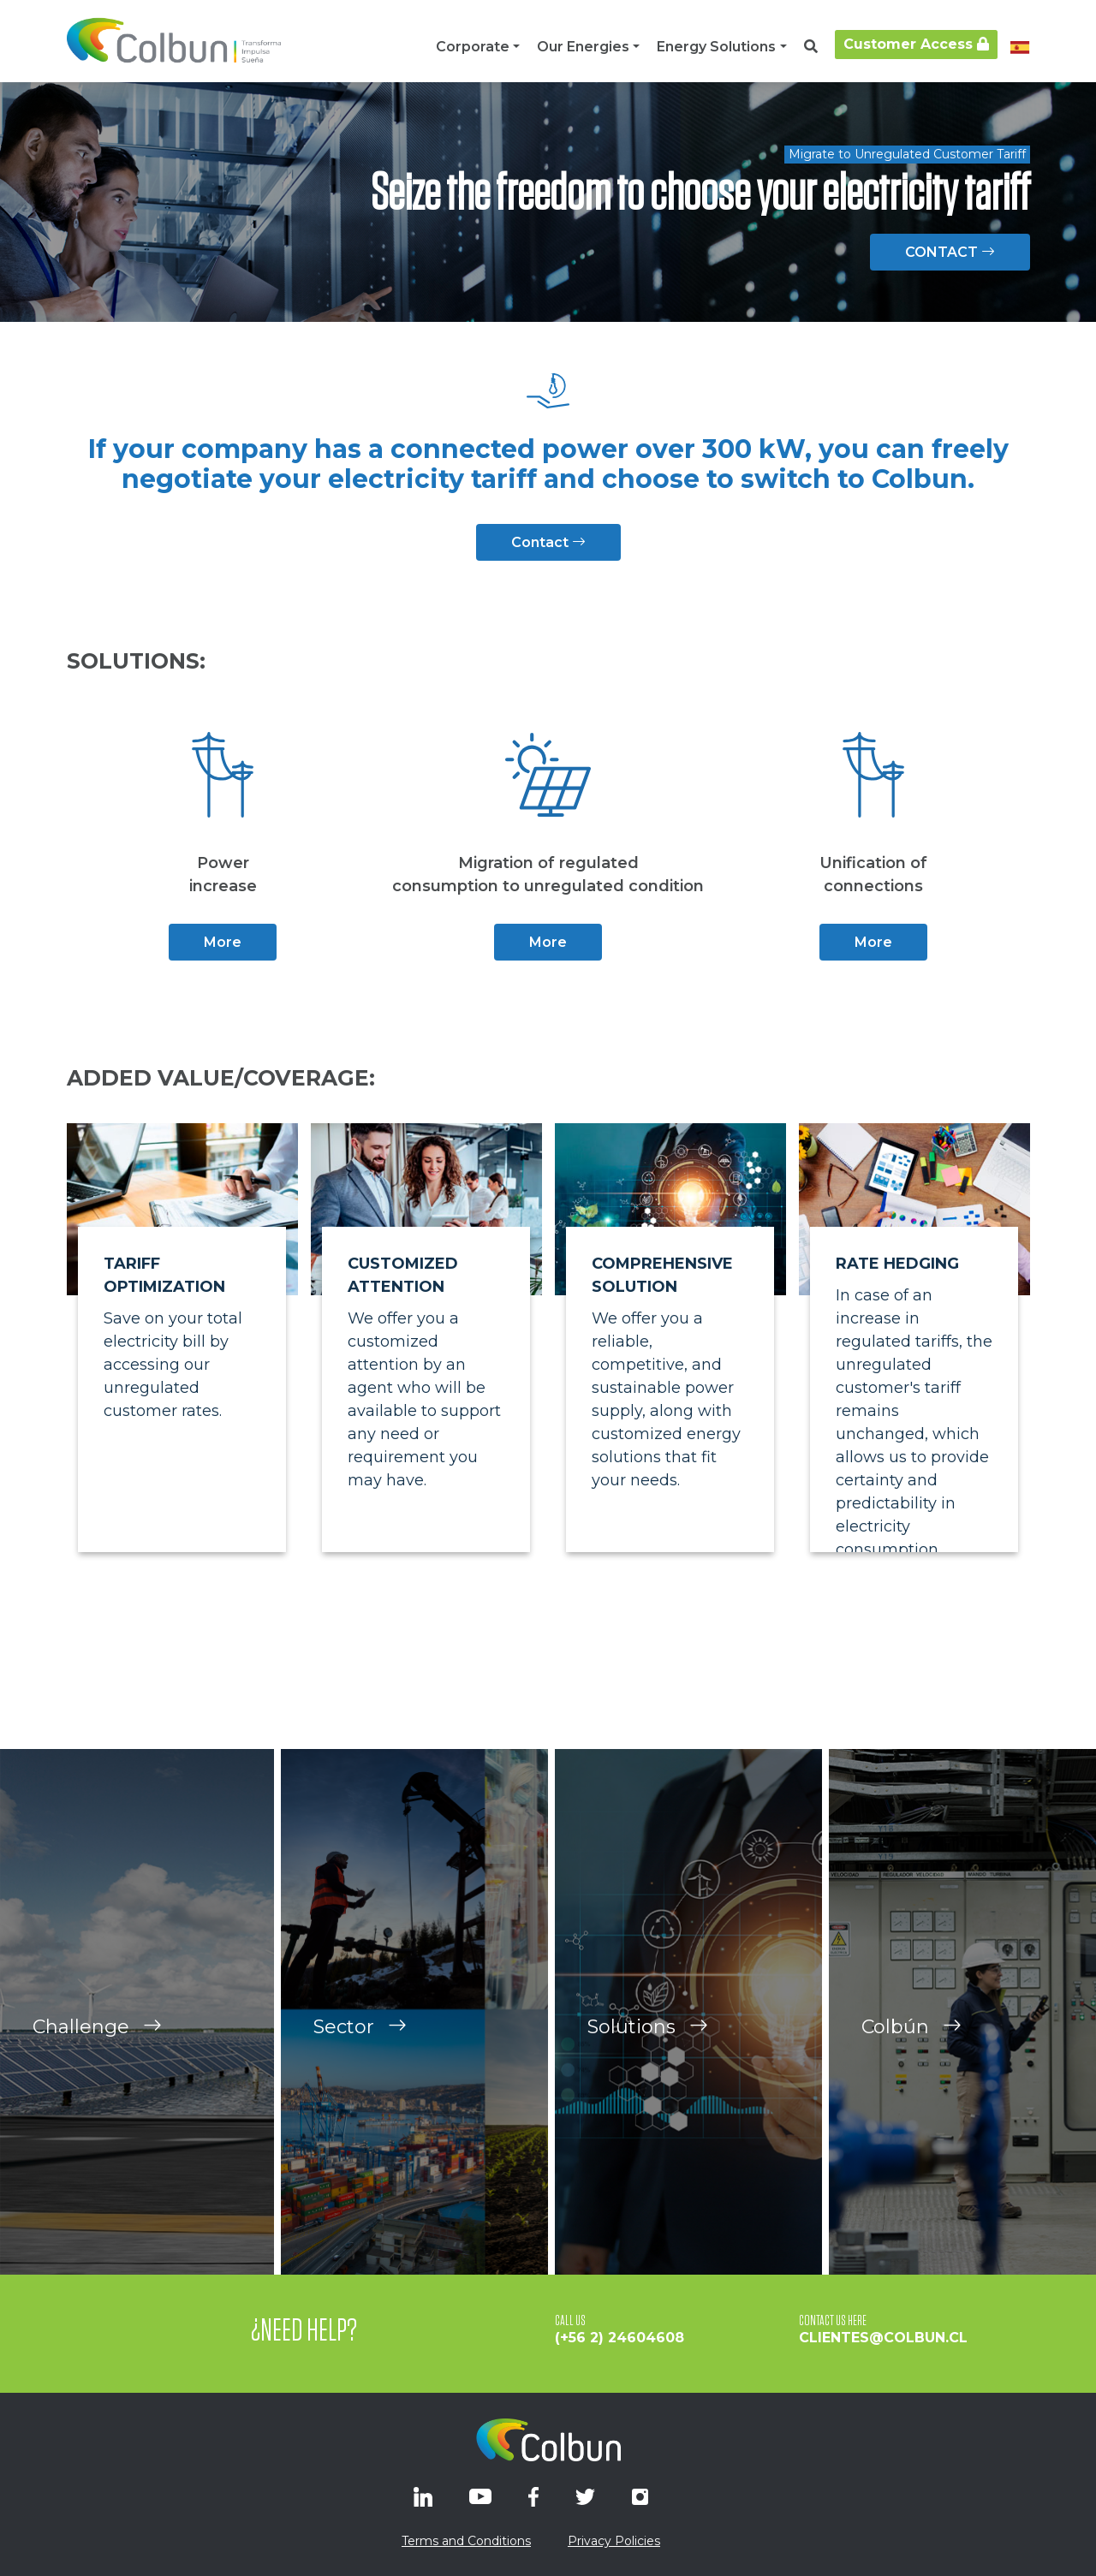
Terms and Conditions (466, 2541)
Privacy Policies (614, 2541)
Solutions (647, 2056)
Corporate (472, 47)
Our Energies (583, 47)
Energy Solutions (716, 47)
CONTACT (950, 252)
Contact (548, 542)
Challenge (97, 2056)
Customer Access (916, 44)
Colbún (911, 2056)
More (222, 942)
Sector (360, 2056)
